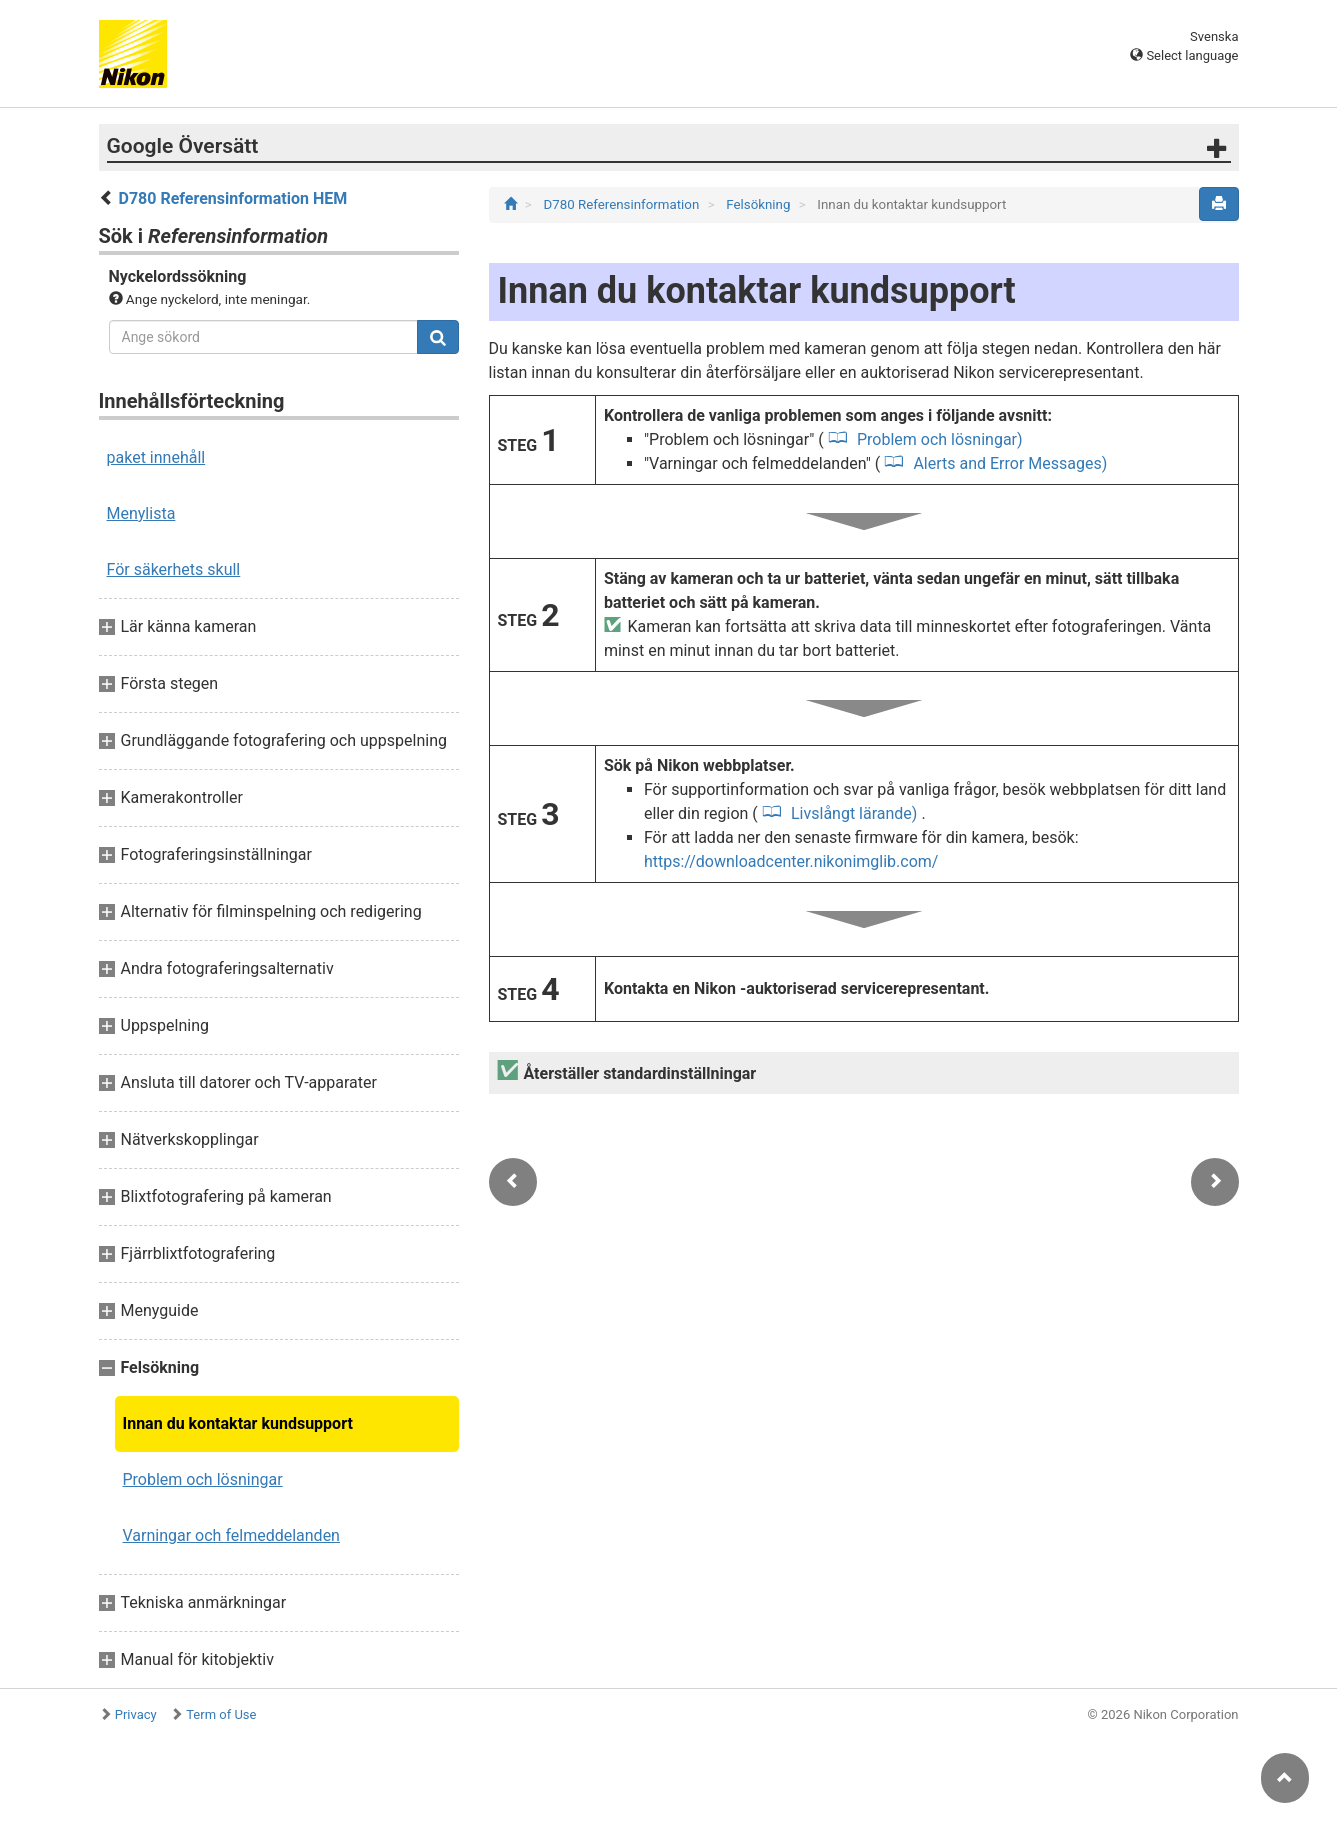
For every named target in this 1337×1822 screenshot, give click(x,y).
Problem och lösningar (203, 1479)
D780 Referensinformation (622, 204)
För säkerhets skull (174, 569)
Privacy (136, 1714)
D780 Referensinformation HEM (232, 198)
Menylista (141, 513)
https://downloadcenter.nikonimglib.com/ (791, 861)
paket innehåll (156, 457)
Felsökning (760, 204)
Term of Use (221, 1714)
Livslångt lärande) (854, 813)
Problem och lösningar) (938, 439)
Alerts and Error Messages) (1008, 463)
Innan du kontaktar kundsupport (238, 1423)
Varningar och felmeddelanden (231, 1535)
